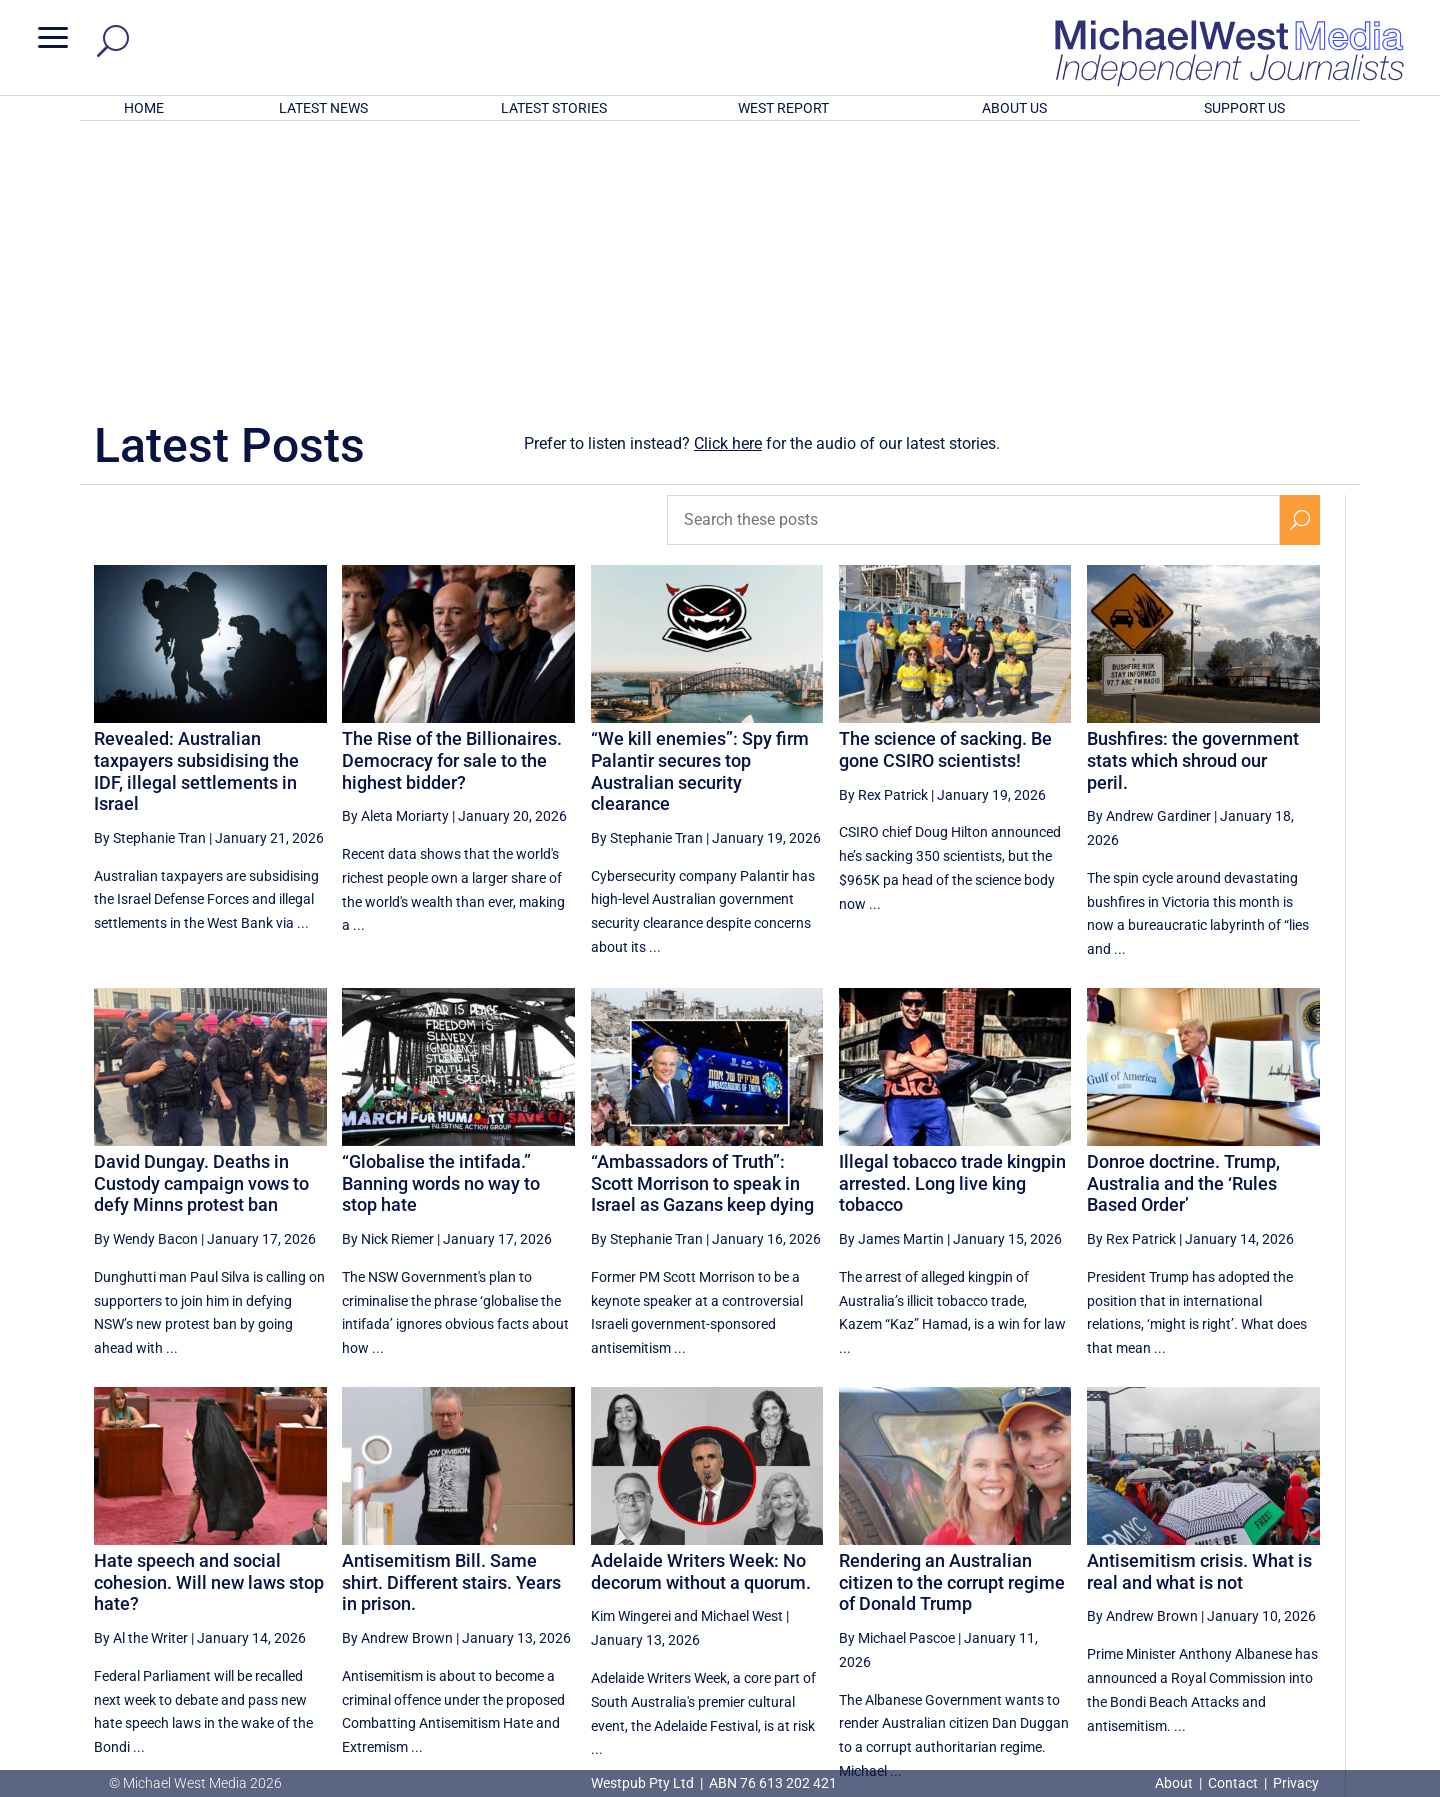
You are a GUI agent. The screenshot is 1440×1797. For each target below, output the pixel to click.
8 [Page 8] (1063, 1588)
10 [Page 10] (1152, 1588)
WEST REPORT (783, 108)
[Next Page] (1299, 1587)
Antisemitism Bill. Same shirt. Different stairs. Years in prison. (451, 1320)
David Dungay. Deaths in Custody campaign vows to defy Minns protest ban (201, 921)
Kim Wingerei (631, 1354)
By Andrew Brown (397, 1376)
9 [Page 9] (1105, 1588)
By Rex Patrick (883, 533)
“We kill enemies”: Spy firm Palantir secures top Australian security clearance (700, 509)
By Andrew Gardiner (1149, 554)
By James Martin (891, 977)
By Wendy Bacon (146, 977)
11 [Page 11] (1203, 1588)
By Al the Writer (141, 1376)
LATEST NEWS (323, 108)
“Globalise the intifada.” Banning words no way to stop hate (441, 921)
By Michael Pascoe (897, 1376)
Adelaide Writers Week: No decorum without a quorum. (701, 1309)
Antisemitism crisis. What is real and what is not (1199, 1309)
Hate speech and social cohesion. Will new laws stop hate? (209, 1320)
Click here (728, 181)
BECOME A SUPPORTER (1336, 1662)
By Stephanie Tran (150, 576)
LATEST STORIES (554, 108)
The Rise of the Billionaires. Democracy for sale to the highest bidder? (452, 498)
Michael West (742, 1354)
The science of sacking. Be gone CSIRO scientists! (945, 487)
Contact (1233, 1783)
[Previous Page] (1020, 1587)
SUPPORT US (1244, 108)
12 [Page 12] (1253, 1588)
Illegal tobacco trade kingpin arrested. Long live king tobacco (952, 921)
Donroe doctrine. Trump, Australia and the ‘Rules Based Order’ (1183, 921)
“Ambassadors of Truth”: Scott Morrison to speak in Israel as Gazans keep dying (702, 921)
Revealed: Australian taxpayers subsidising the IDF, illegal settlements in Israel (196, 509)
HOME (144, 108)
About (1175, 1783)
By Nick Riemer (388, 977)
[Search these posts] (973, 258)
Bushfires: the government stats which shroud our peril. (1193, 498)
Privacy (1296, 1783)
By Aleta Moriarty (395, 554)
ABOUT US (1014, 108)
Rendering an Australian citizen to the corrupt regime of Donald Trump (952, 1320)
